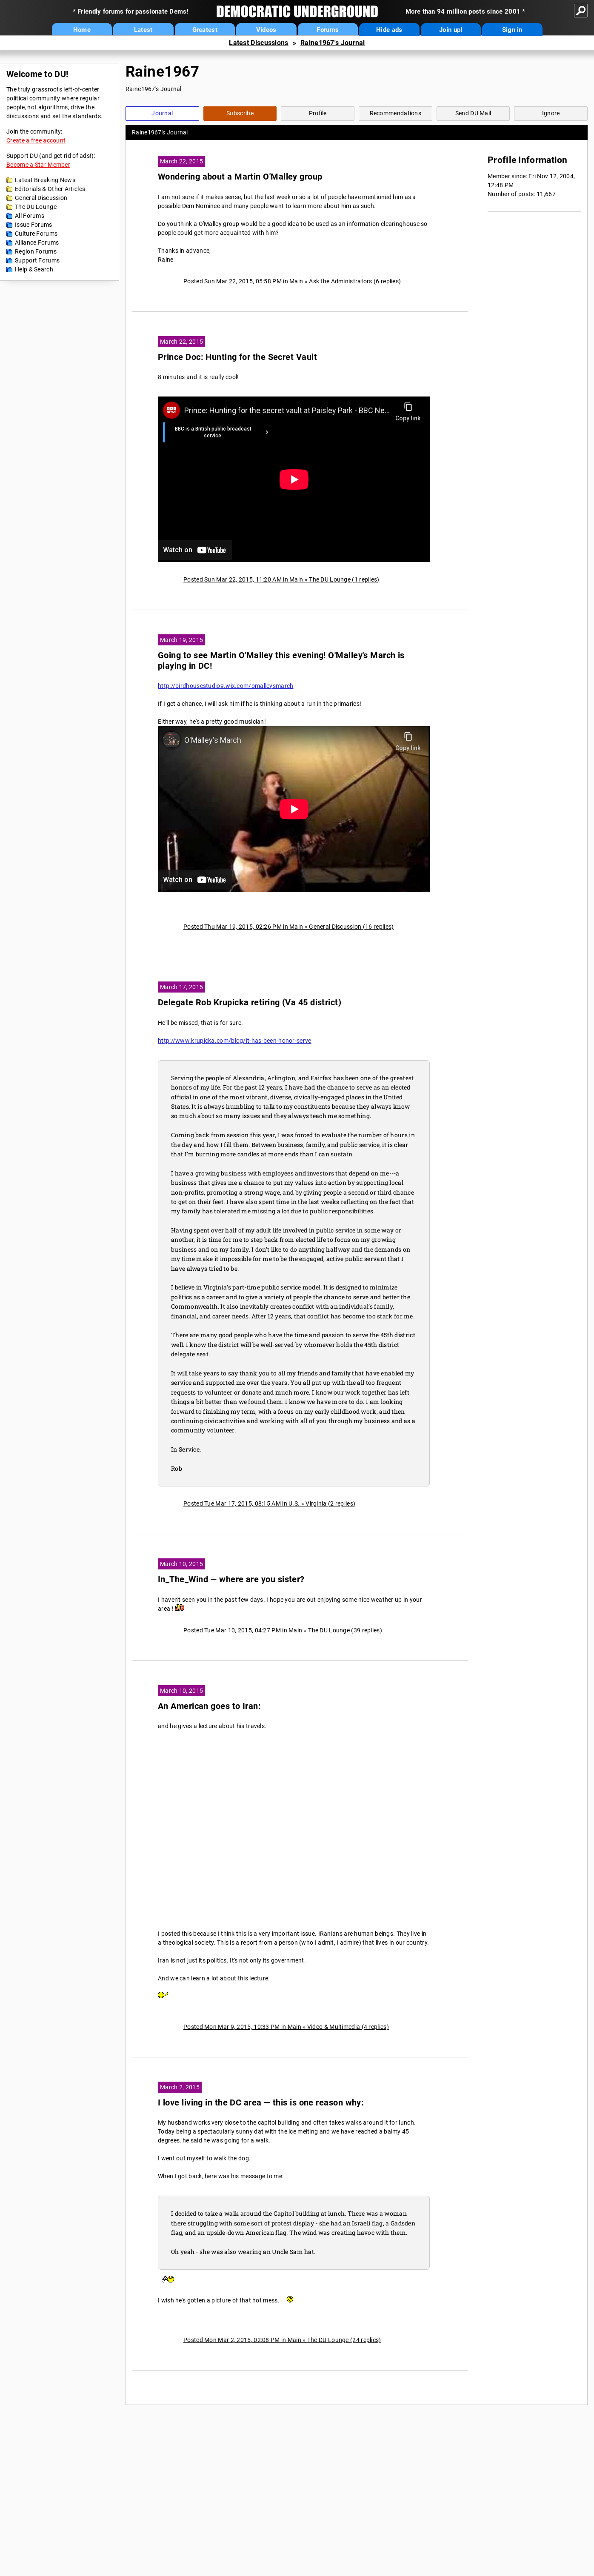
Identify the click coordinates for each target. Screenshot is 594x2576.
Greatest (204, 30)
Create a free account (36, 140)
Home (82, 30)
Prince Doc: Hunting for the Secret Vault (237, 357)
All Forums (29, 215)
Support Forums (37, 260)
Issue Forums (33, 224)
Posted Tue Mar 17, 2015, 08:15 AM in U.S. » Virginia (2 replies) (269, 1503)
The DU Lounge (36, 206)
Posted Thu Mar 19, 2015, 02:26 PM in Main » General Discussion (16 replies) (288, 926)
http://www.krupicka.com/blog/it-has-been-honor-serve (234, 1040)
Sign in (512, 30)
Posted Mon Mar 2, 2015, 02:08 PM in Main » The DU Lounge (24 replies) (282, 2339)
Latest (143, 30)
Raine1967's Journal (332, 43)
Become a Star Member (38, 164)
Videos (266, 30)
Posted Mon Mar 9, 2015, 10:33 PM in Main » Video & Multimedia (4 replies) (286, 2026)
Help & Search (34, 269)
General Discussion (41, 197)
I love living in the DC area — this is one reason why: (261, 2103)
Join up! (450, 30)
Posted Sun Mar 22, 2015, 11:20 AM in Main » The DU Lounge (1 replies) (281, 579)
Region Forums (36, 251)
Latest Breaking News (45, 180)
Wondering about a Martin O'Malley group (240, 177)
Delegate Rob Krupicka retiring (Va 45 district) (249, 1002)
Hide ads (389, 30)
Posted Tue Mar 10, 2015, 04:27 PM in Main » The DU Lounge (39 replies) (282, 1630)
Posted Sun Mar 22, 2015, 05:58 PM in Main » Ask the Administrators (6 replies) (292, 281)
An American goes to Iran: (209, 1706)
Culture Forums (36, 233)
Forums (328, 30)
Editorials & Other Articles (50, 188)
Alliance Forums (37, 242)
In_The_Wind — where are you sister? (231, 1579)
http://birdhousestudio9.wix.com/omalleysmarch (226, 685)
